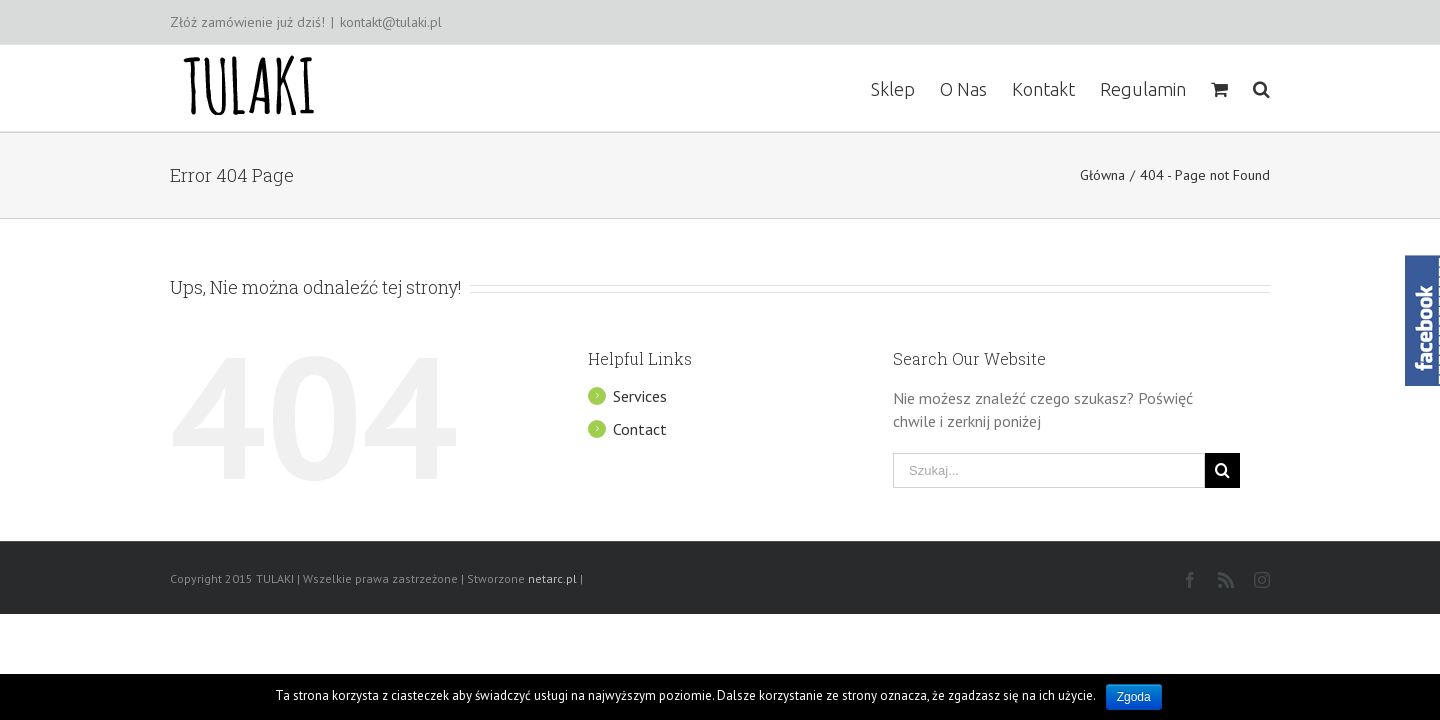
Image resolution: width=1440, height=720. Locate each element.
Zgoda (1134, 697)
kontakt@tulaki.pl (391, 22)
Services (640, 396)
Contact (640, 429)
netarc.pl (552, 578)
